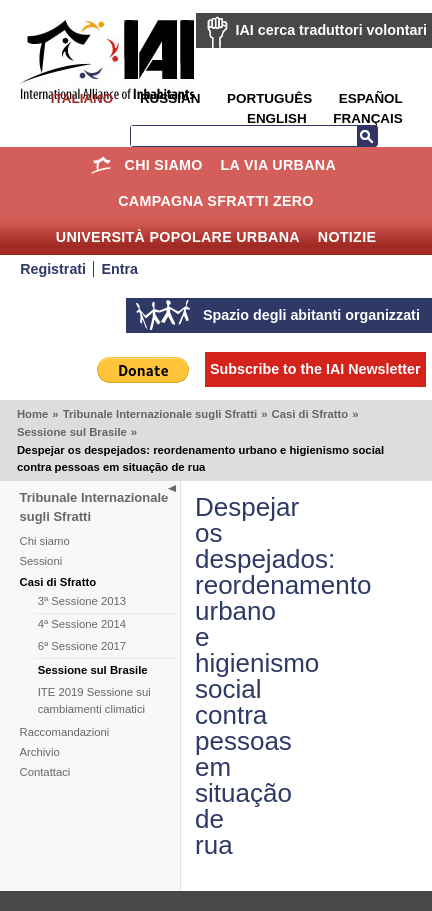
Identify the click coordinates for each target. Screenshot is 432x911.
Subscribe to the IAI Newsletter (315, 369)
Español (371, 98)
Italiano (82, 98)
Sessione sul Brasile (72, 432)
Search (367, 136)
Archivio (40, 752)
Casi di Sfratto (310, 414)
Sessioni (41, 561)
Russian (170, 98)
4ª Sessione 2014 (82, 624)
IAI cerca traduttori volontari (331, 30)
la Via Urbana (278, 165)
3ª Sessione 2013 (82, 601)
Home (101, 165)
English (277, 118)
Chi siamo (164, 165)
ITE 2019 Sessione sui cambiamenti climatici (94, 700)
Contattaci (45, 772)
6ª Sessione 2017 (82, 646)
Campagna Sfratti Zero (216, 201)
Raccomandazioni (65, 732)
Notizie (347, 237)
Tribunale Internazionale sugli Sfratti (160, 414)
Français (367, 118)
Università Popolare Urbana (178, 237)
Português (269, 98)
